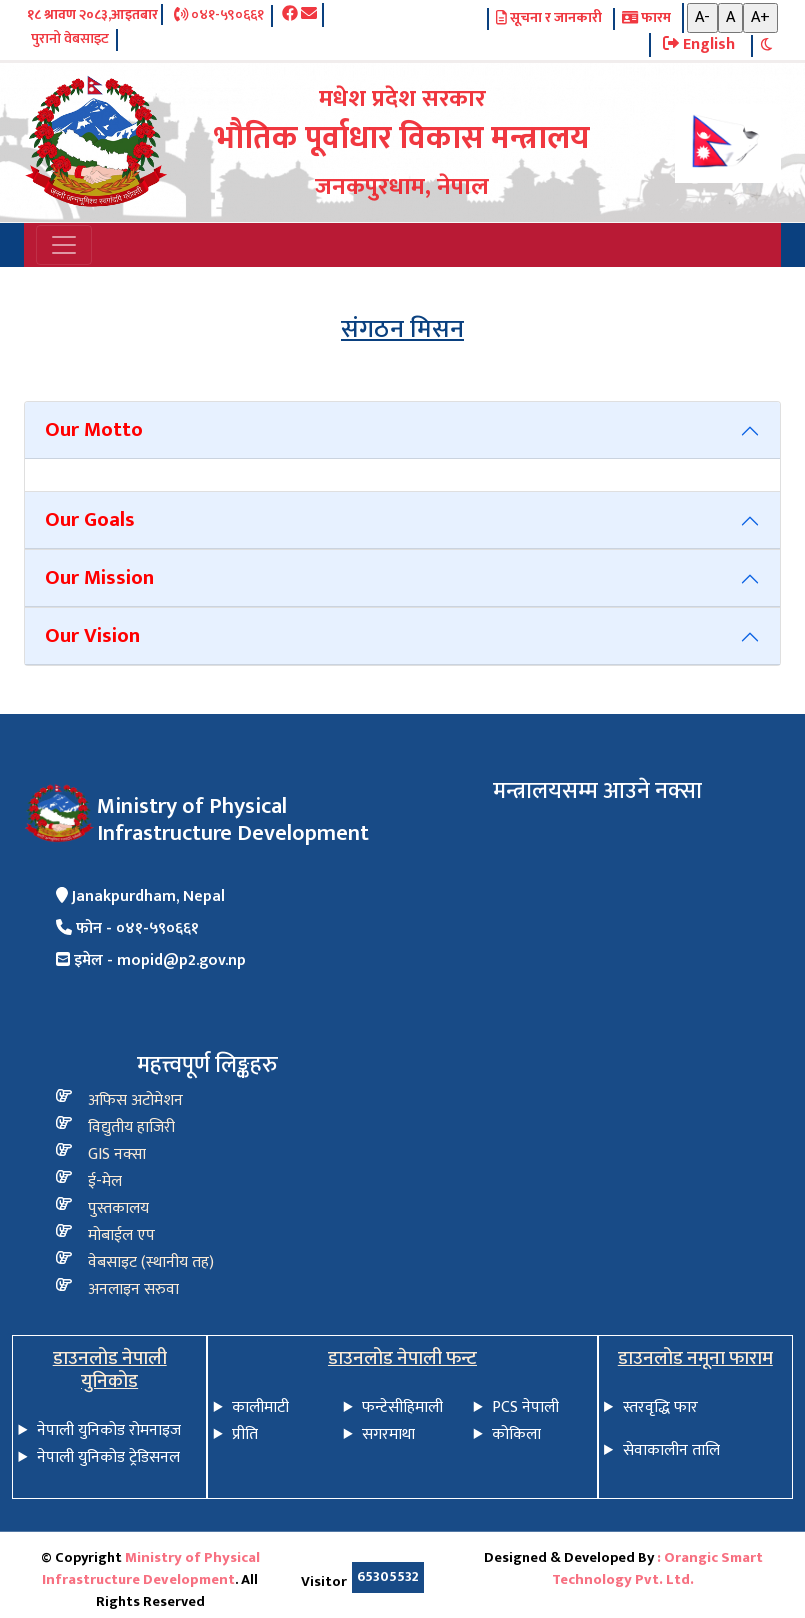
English (699, 45)
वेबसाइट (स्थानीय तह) (151, 1262)
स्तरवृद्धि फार (660, 1407)
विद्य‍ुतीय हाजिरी (131, 1127)
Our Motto (94, 429)
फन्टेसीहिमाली (402, 1407)
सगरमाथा (388, 1434)
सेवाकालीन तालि (671, 1450)
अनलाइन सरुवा (133, 1289)
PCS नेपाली (525, 1407)
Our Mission (99, 577)
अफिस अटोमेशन (135, 1100)
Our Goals (90, 519)
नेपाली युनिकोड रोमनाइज (109, 1430)
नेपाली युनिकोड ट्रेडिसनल (108, 1457)
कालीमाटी (260, 1407)
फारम (646, 19)
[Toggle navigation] (64, 245)
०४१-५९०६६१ (219, 16)
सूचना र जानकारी (549, 19)
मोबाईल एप (121, 1235)
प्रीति (245, 1434)
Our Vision (92, 635)
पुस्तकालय (118, 1208)
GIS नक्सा (117, 1154)
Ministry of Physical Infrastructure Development (151, 1569)
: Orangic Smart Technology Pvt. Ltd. (657, 1569)
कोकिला (516, 1434)
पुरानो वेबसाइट (70, 40)
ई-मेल (105, 1181)
